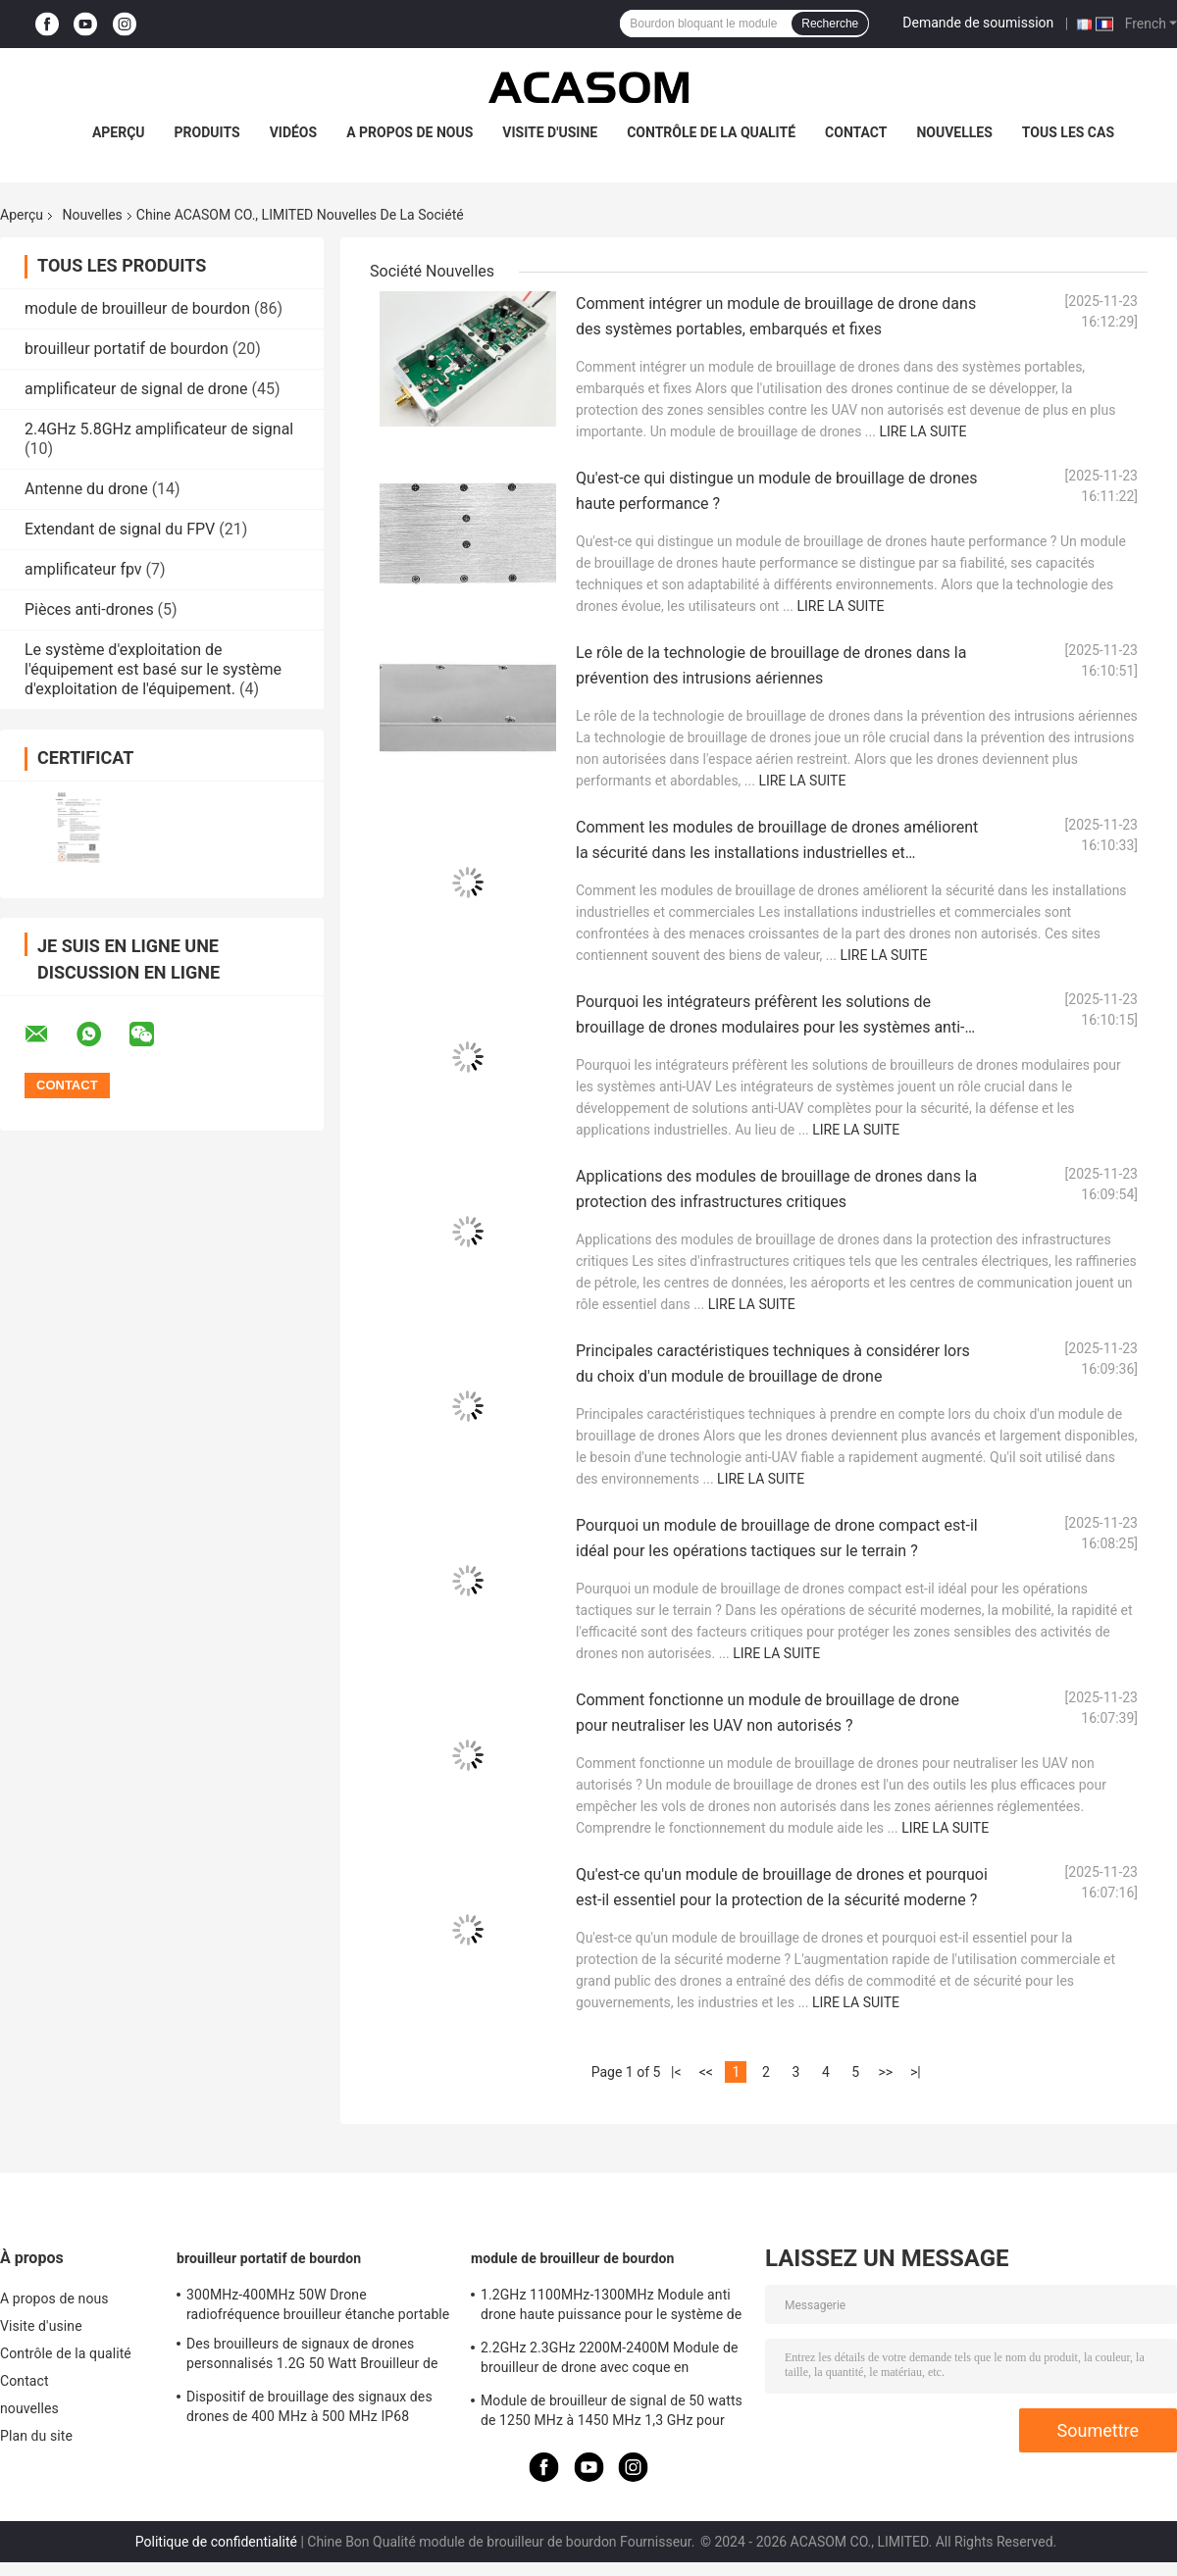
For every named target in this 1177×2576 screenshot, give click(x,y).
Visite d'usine (549, 132)
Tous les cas (1068, 132)
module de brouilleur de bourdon (137, 308)
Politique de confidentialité (216, 2542)
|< (676, 2072)
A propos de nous (409, 132)
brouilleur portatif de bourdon (127, 348)
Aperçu (118, 132)
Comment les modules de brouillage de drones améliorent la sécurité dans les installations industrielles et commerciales (777, 852)
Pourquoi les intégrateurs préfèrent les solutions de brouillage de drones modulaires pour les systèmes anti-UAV (770, 1027)
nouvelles (954, 132)
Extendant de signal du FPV (120, 529)
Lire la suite (922, 431)
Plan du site (36, 2436)
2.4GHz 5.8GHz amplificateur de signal (159, 429)
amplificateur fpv (83, 569)
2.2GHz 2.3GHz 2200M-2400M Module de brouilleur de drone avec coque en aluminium (609, 2360)
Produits (207, 132)
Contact (856, 132)
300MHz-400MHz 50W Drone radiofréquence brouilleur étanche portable (317, 2304)
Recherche (829, 23)
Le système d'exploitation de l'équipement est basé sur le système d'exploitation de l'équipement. (153, 669)
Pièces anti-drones (89, 609)
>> (885, 2072)
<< (706, 2072)
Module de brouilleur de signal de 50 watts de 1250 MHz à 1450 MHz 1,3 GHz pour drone (611, 2413)
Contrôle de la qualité (711, 132)
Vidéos (294, 132)
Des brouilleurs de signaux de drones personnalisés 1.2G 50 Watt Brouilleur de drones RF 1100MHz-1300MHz (312, 2356)
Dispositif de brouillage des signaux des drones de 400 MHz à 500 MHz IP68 (309, 2406)
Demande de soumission (977, 22)
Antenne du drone (86, 489)
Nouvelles (93, 215)
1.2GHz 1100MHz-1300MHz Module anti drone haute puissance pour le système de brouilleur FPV (611, 2307)
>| (915, 2072)
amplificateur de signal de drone (136, 388)
